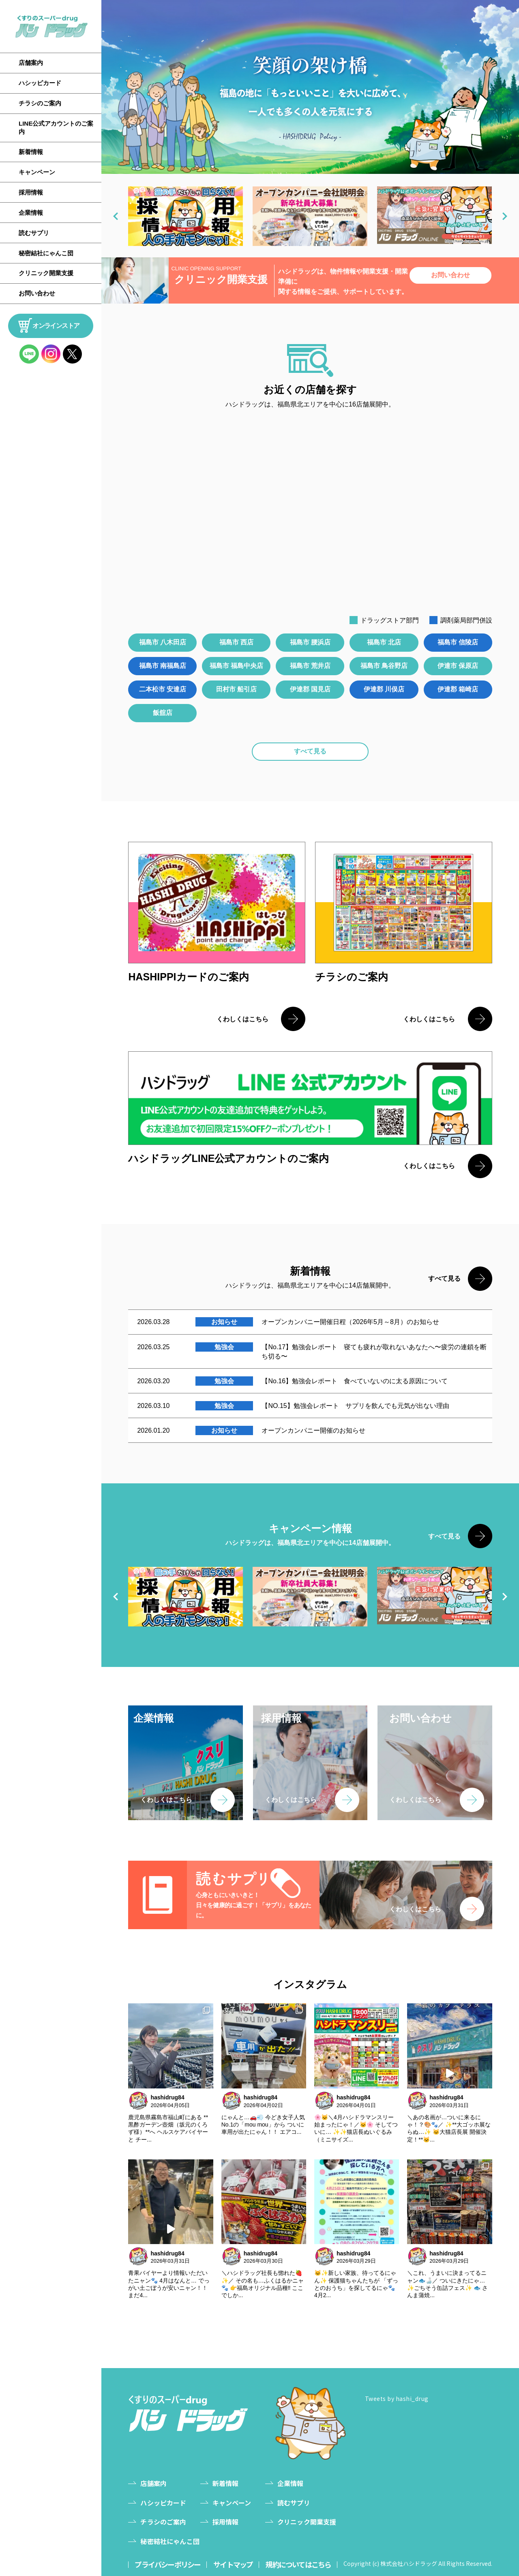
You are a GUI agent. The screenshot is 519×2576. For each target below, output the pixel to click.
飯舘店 (162, 712)
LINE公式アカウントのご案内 (56, 127)
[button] (115, 216)
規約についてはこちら (298, 2565)
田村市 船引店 (236, 689)
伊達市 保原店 (458, 665)
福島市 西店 (236, 642)
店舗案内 (31, 62)
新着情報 (31, 151)
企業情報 (31, 212)
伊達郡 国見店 (310, 689)
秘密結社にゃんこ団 (46, 253)
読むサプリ (34, 232)
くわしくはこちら (242, 1018)
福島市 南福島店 (162, 665)
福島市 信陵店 (458, 642)
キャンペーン (37, 172)
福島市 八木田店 (162, 642)
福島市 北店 (384, 642)
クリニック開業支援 (46, 273)
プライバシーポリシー (167, 2565)
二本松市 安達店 (162, 689)
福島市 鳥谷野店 (383, 665)
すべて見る (310, 751)
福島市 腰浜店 (310, 642)
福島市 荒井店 (310, 665)
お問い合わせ (37, 293)
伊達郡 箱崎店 (458, 689)
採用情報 (31, 192)
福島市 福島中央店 (236, 665)
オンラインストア (55, 325)
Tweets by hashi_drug (397, 2398)
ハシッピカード (40, 82)
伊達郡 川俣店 (384, 689)
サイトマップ (233, 2565)
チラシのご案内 (40, 103)
